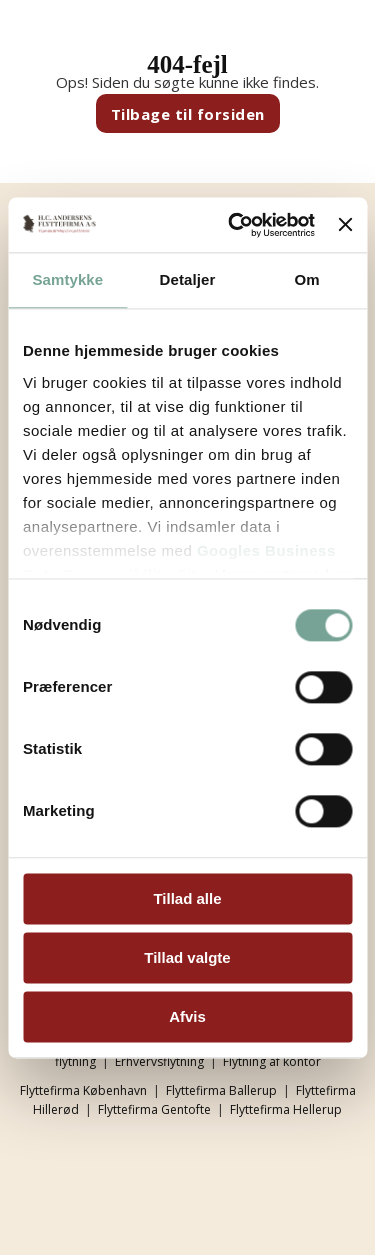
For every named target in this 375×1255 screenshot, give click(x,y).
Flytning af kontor (272, 1061)
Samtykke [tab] (67, 279)
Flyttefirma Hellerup (286, 1109)
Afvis (187, 1016)
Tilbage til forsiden (188, 114)
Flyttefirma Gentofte (154, 1109)
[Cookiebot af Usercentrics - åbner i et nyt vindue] (235, 225)
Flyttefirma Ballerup (221, 1090)
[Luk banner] (345, 225)
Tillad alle (187, 898)
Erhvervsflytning (159, 1061)
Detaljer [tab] (188, 279)
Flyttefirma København (83, 1090)
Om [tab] (307, 279)
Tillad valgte (187, 957)
